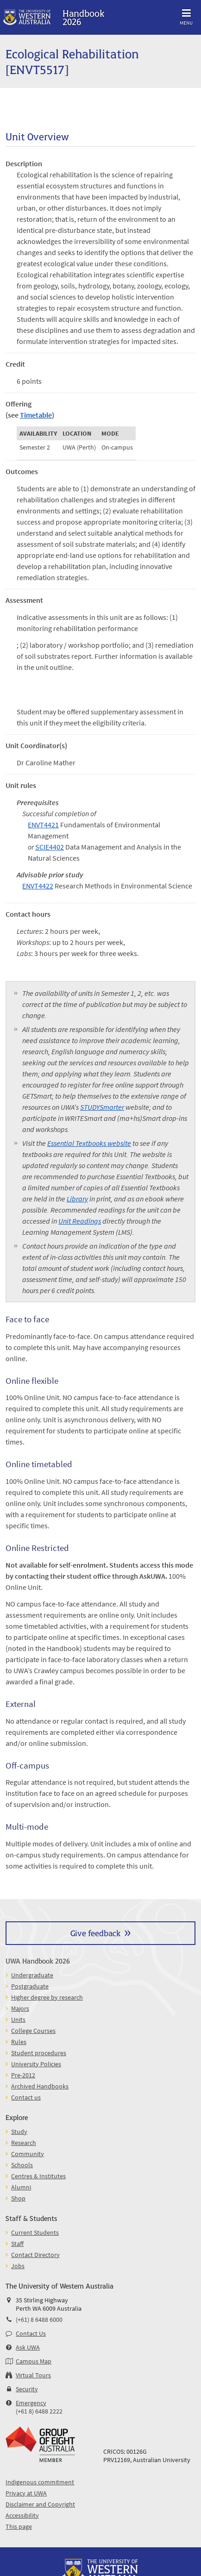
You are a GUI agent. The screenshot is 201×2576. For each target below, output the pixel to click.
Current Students (35, 2232)
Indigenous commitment (40, 2482)
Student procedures (38, 2053)
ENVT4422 (37, 885)
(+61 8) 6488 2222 (39, 2411)
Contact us (26, 2097)
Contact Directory (35, 2255)
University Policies (36, 2064)
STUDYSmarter (102, 1107)
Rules (18, 2042)
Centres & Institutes (38, 2176)
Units (18, 2019)
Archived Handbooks (40, 2086)
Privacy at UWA (26, 2493)
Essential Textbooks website (89, 1143)
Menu (186, 15)
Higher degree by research (47, 1997)
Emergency (31, 2403)
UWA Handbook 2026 (38, 1960)
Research (23, 2142)
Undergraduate (32, 1975)
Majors (20, 2008)
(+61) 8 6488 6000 (39, 2319)
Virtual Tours (33, 2375)
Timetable (36, 414)
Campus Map (33, 2361)
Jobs (18, 2266)
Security (27, 2389)
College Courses (33, 2030)
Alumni (21, 2187)
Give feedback (95, 1932)
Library (77, 1198)
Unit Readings (79, 1220)
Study (19, 2131)
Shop (18, 2198)
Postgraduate (30, 1986)
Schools (22, 2165)
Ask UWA (28, 2347)
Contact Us (31, 2333)
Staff (17, 2243)
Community (27, 2154)
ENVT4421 (43, 824)
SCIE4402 (49, 846)
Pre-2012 (23, 2075)
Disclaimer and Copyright (40, 2504)
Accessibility (22, 2515)
